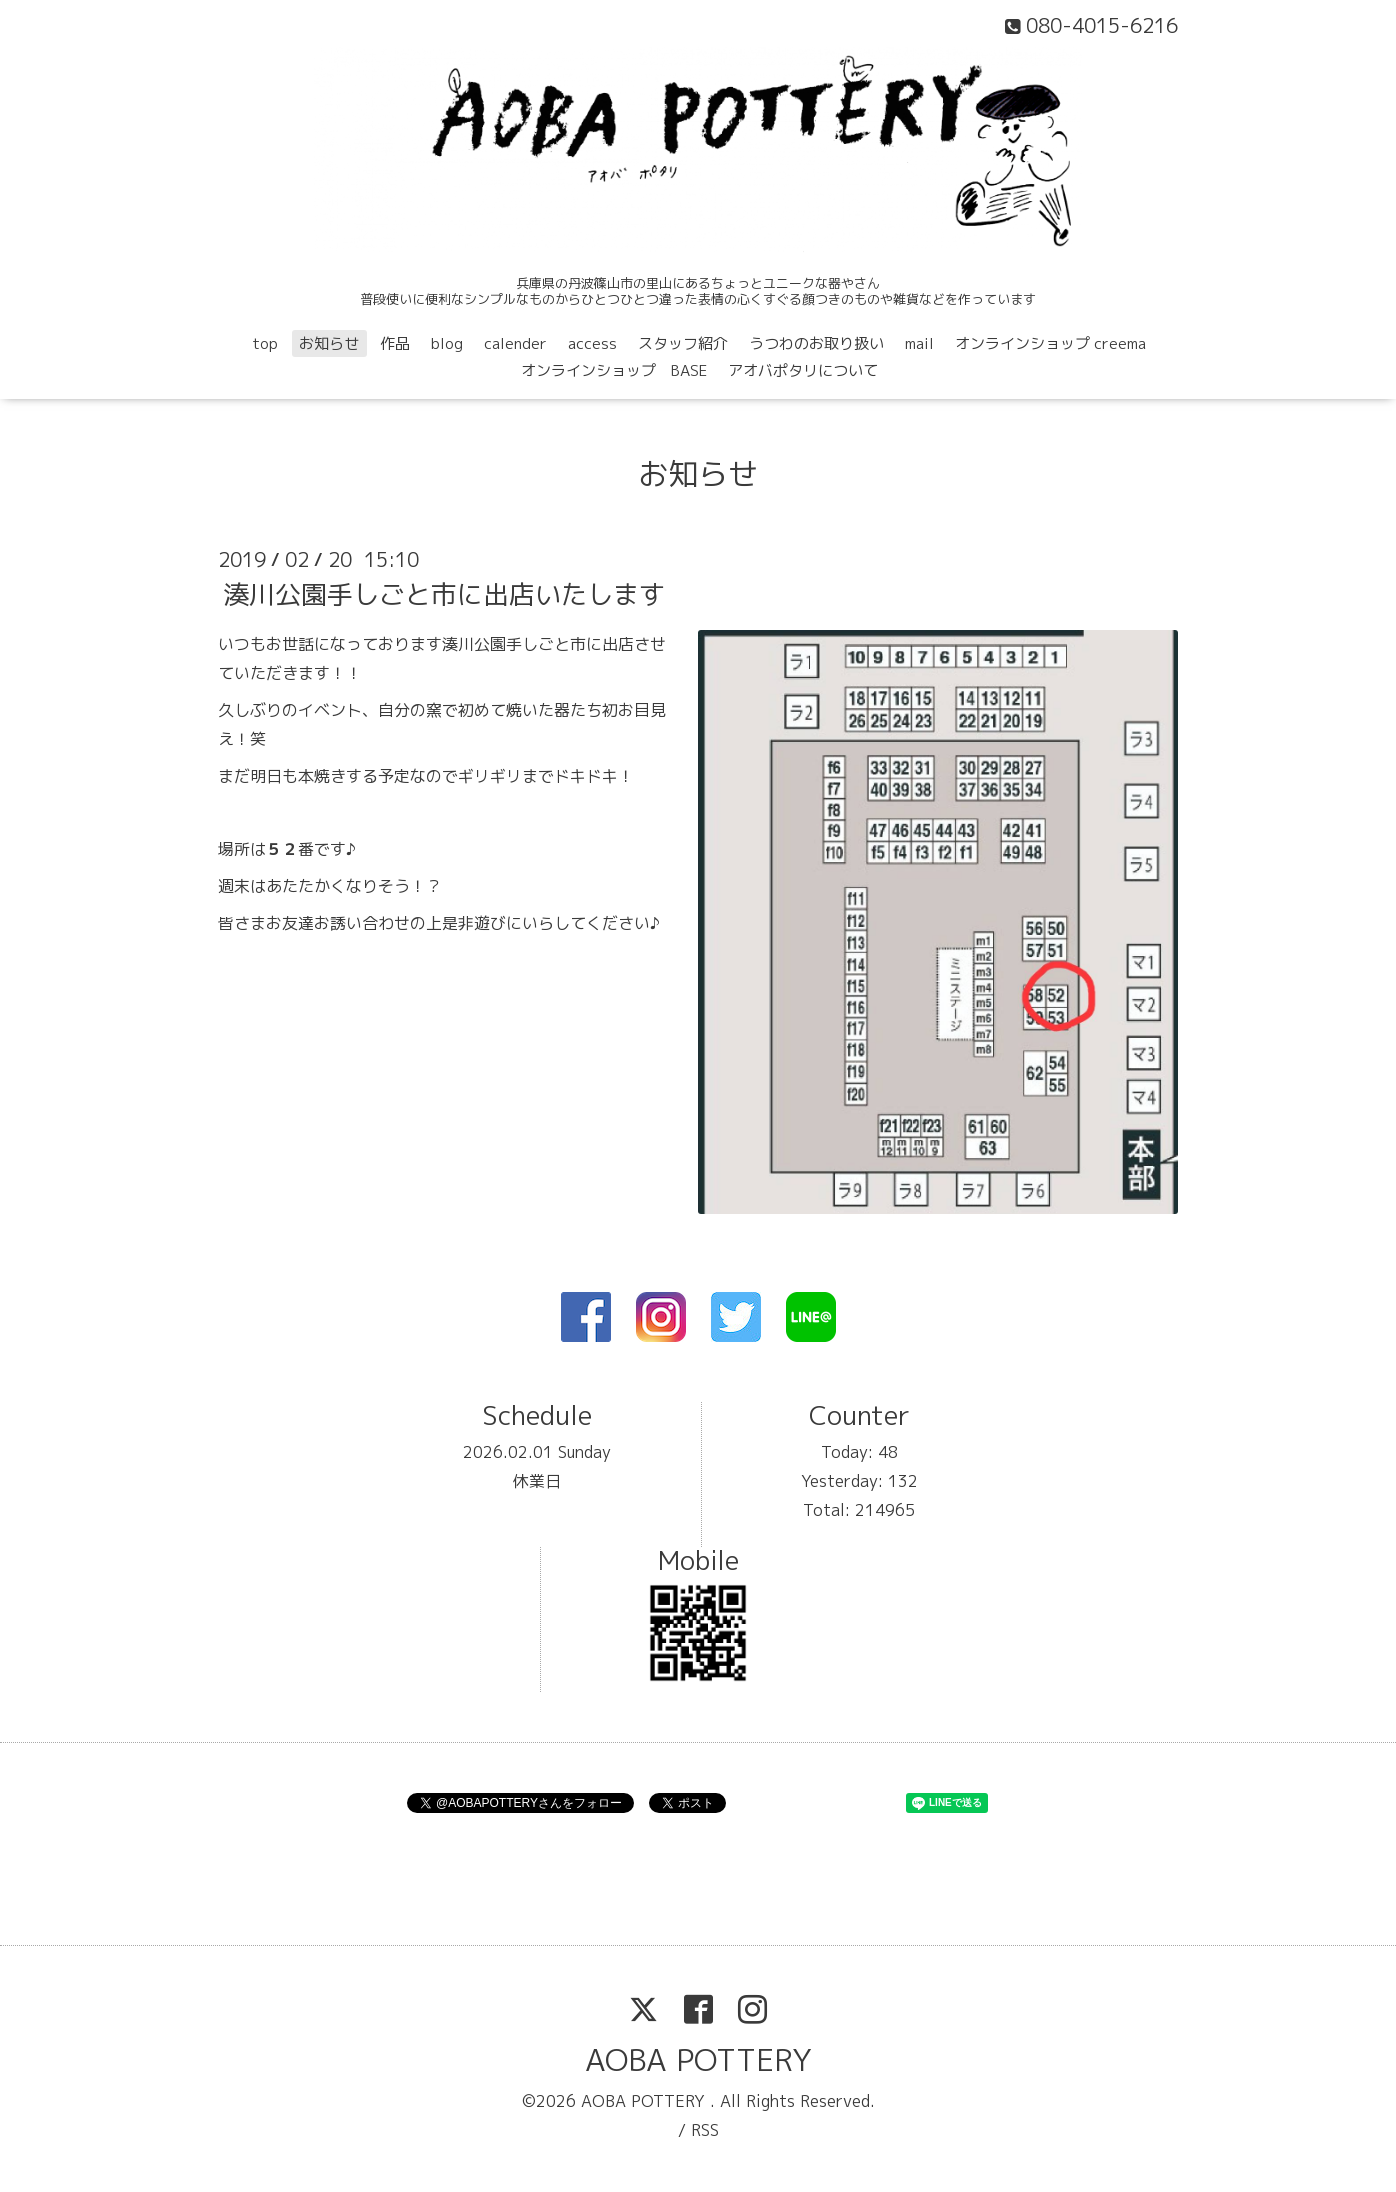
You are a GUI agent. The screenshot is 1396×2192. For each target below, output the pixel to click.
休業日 (537, 1481)
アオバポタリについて (803, 370)
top (265, 343)
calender (515, 343)
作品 (395, 343)
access (592, 343)
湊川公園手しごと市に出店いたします (444, 594)
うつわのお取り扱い (816, 343)
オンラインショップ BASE (614, 370)
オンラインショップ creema (1050, 343)
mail (919, 343)
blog (447, 343)
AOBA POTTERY (698, 2060)
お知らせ (329, 343)
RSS (705, 2130)
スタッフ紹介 (683, 343)
